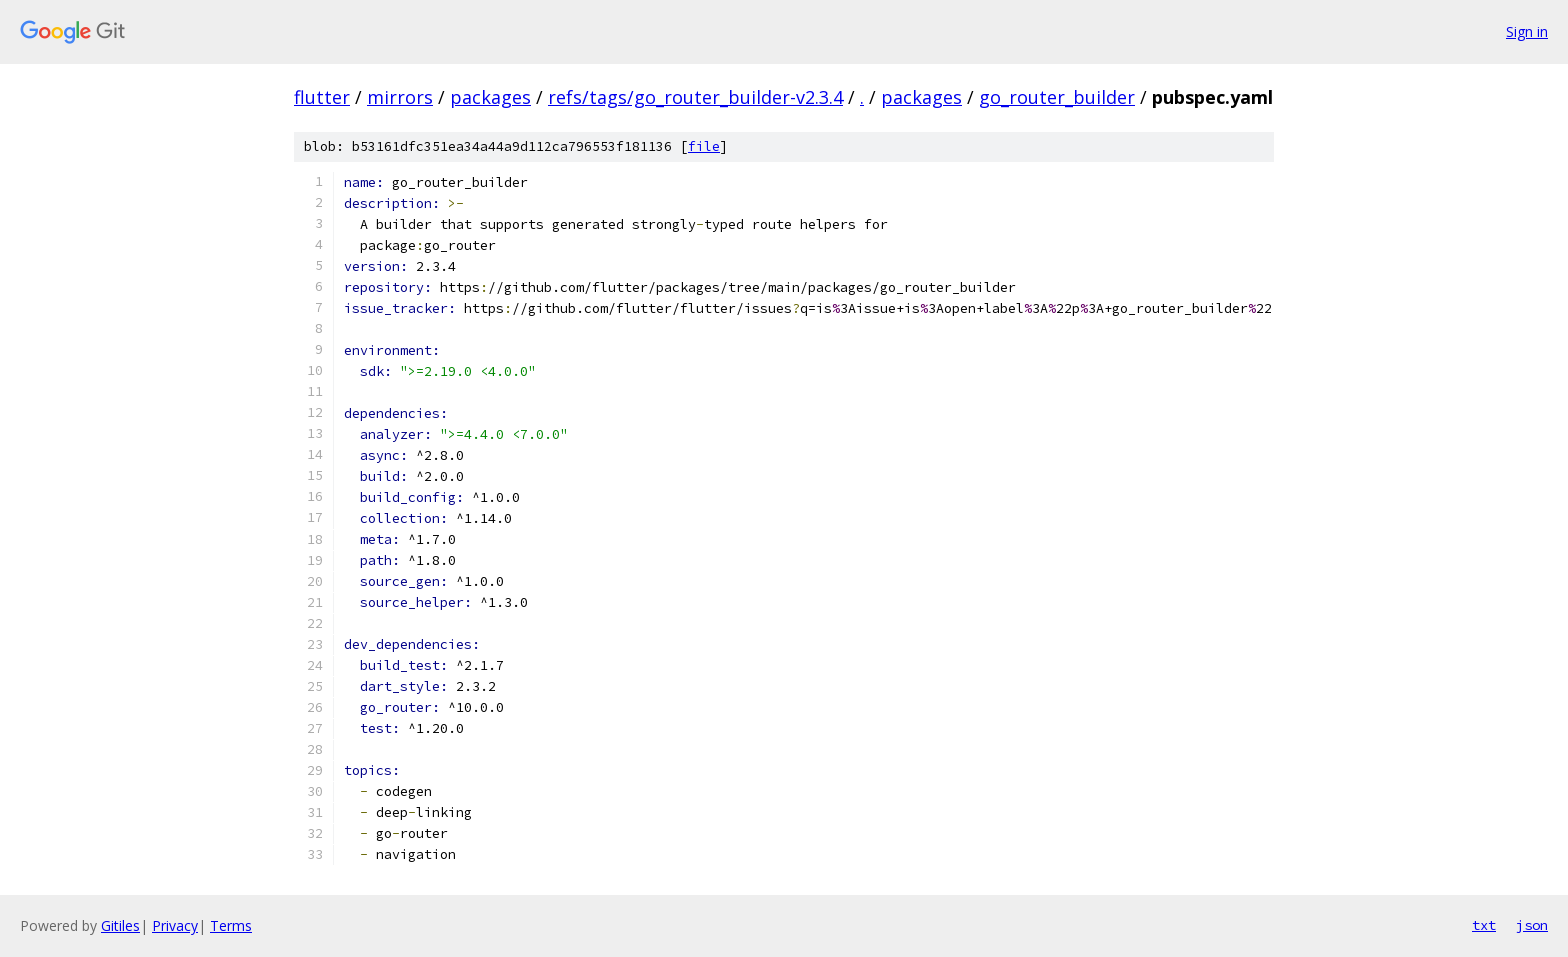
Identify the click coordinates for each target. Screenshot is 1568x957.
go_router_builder (1057, 97)
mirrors (400, 97)
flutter (322, 97)
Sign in (1527, 31)
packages (490, 97)
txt (1484, 925)
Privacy (175, 925)
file (704, 146)
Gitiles (120, 925)
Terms (231, 925)
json (1532, 925)
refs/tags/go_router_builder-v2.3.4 (695, 97)
